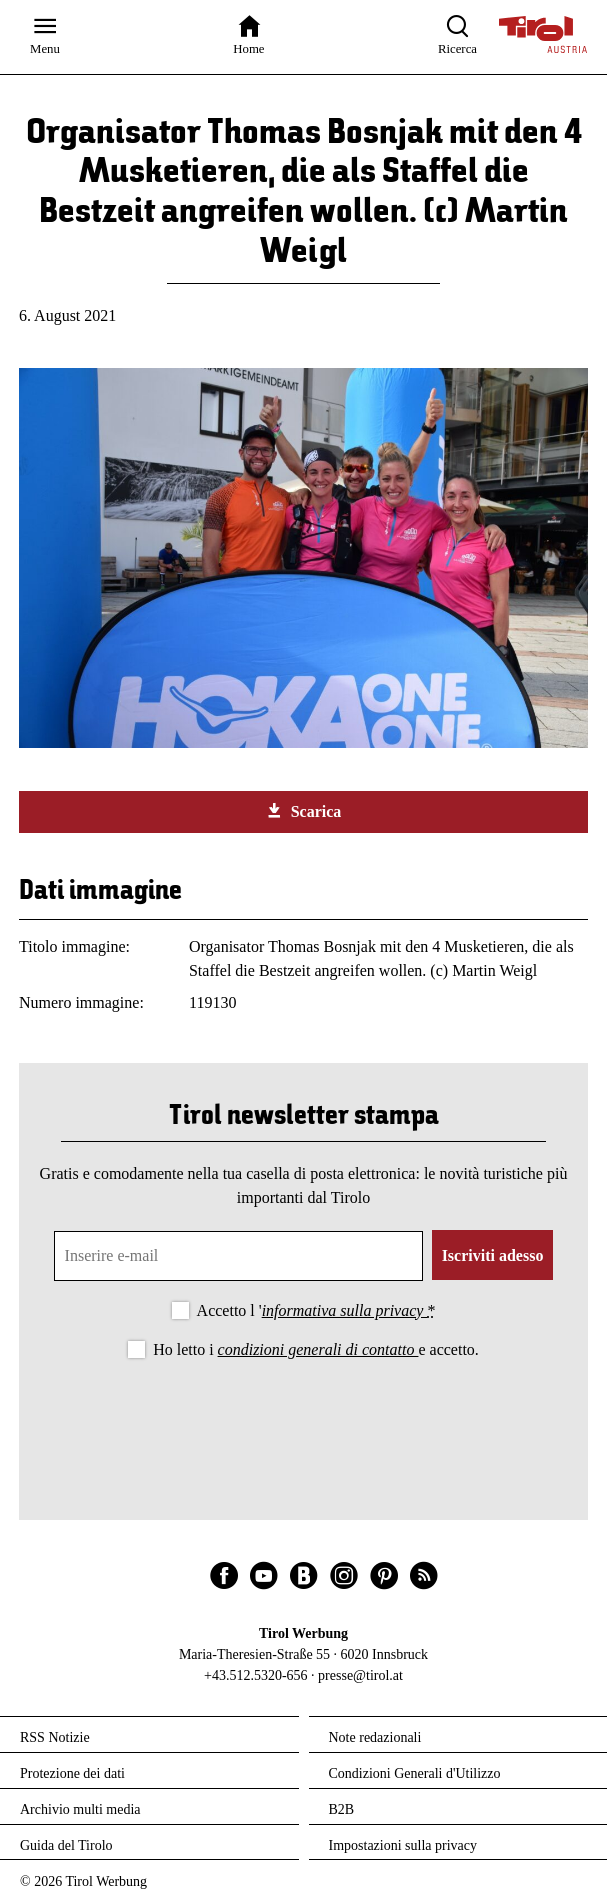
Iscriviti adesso (493, 1255)
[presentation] (304, 1418)
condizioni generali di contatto (318, 1349)
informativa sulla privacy (345, 1310)
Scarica (304, 811)
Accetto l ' (316, 1310)
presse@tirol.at (360, 1675)
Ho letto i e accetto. (316, 1349)
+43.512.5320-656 (256, 1675)
